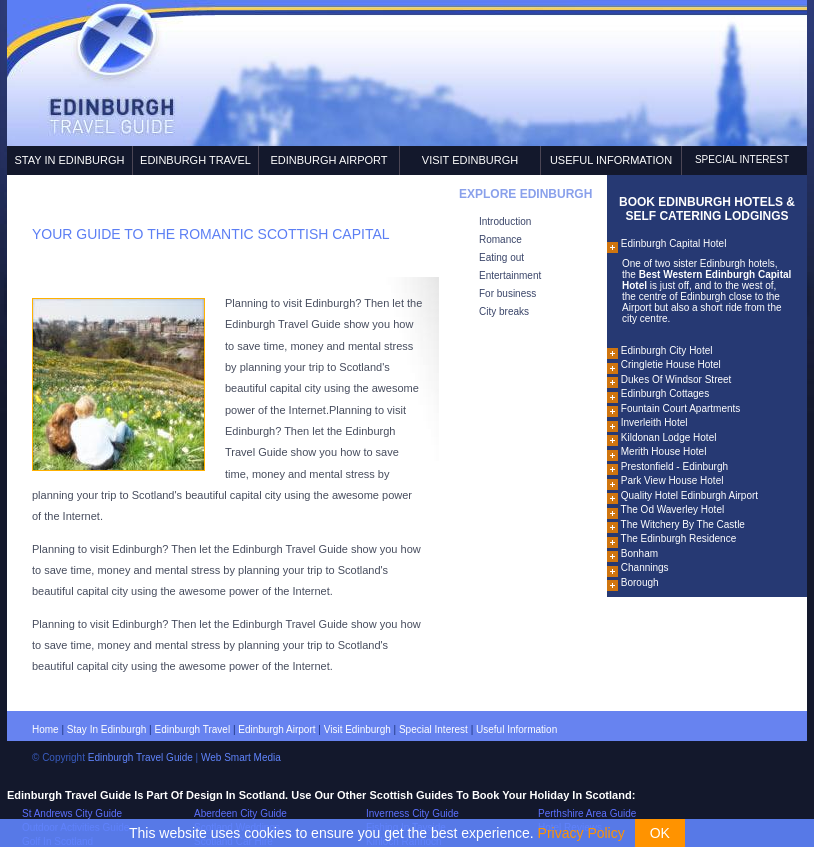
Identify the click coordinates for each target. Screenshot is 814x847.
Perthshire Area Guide (587, 813)
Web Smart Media (241, 757)
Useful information (516, 729)
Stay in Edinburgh (107, 729)
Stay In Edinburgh (69, 160)
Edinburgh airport (276, 729)
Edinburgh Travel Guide (140, 757)
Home (45, 729)
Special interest (433, 729)
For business (507, 293)
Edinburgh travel (193, 729)
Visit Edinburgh (470, 160)
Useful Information (611, 160)
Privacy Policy (581, 833)
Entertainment (510, 275)
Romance (500, 239)
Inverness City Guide (412, 813)
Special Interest (742, 159)
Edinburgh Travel (195, 160)
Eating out (501, 257)
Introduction (505, 221)
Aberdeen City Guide (240, 813)
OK (660, 833)
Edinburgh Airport (328, 160)
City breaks (504, 311)
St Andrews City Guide (72, 813)
